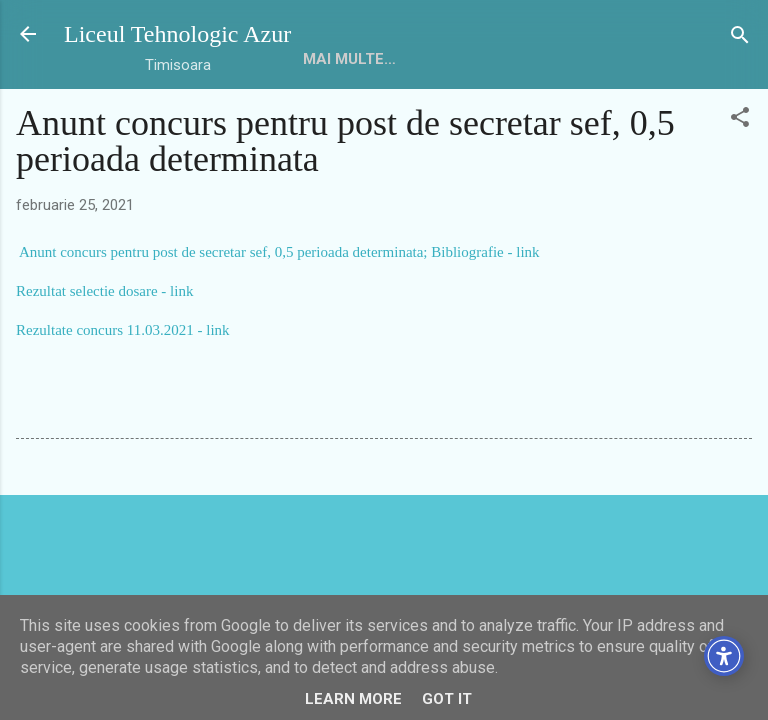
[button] (740, 118)
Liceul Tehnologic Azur (177, 34)
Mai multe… (421, 59)
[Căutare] (740, 36)
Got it (447, 699)
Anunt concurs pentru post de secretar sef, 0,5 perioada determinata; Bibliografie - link (279, 252)
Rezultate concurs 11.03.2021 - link (123, 330)
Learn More (353, 699)
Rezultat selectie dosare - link (104, 291)
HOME (325, 59)
